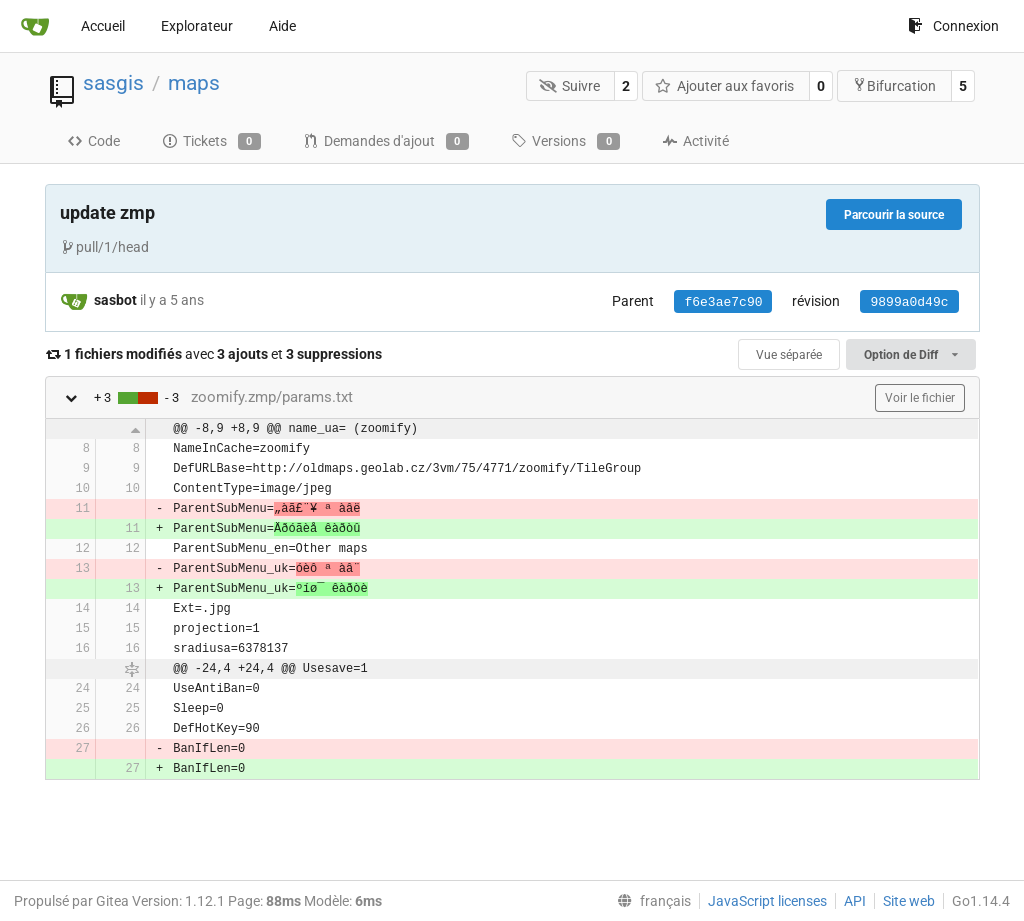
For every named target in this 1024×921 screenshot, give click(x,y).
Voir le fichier (920, 398)
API (855, 901)
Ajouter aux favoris (725, 86)
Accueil (103, 26)
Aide (282, 26)
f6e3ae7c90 (723, 302)
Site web (909, 901)
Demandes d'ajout (386, 142)
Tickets (211, 142)
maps (194, 83)
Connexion (953, 26)
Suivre (569, 86)
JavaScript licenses (767, 901)
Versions (565, 142)
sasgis (113, 83)
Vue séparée (789, 355)
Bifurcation (894, 85)
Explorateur (197, 26)
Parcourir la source (894, 215)
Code (93, 141)
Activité (695, 141)
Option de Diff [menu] (910, 355)
